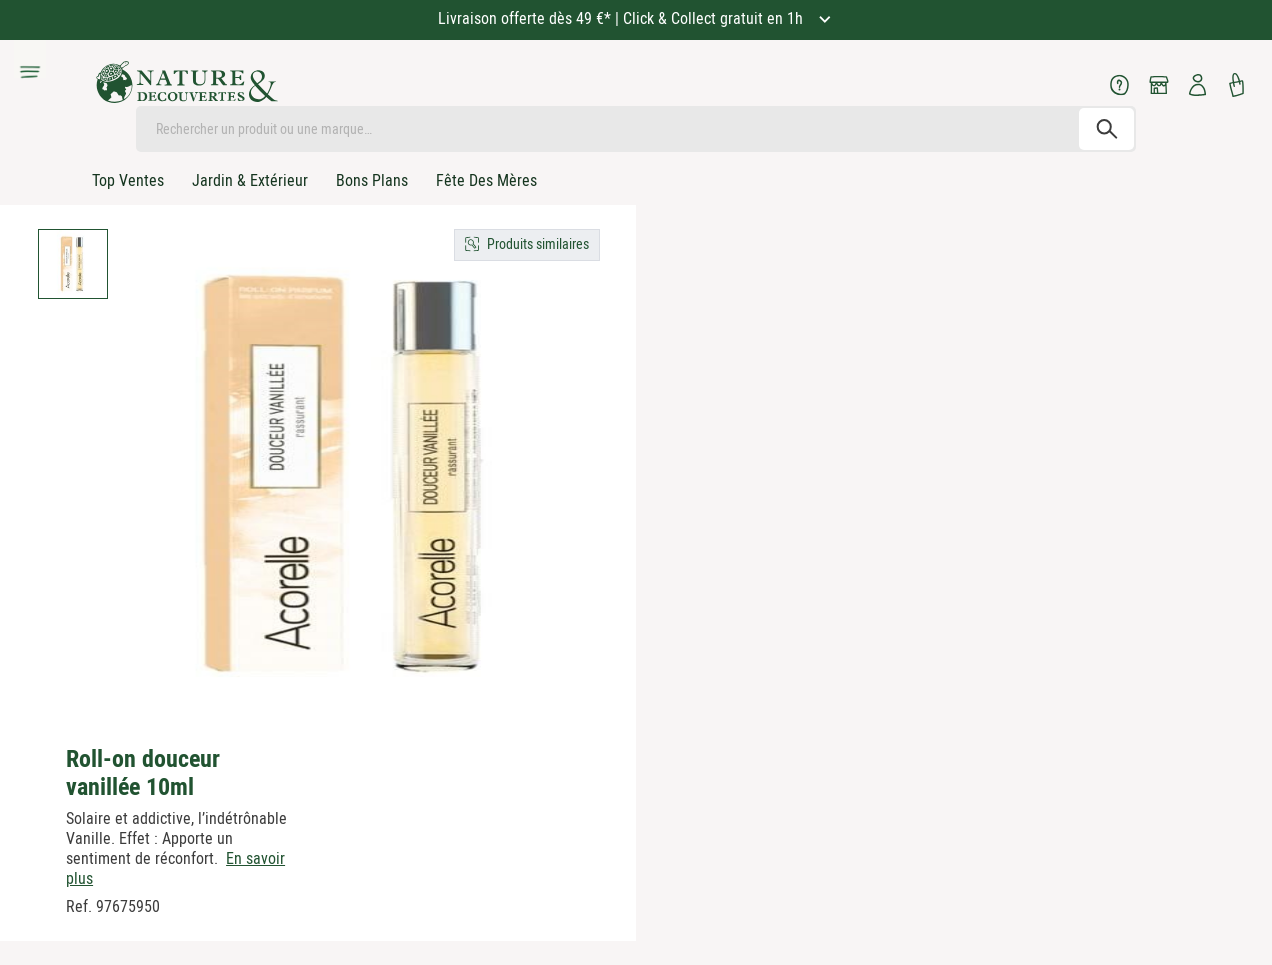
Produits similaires (538, 244)
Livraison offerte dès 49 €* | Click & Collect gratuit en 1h (622, 18)
